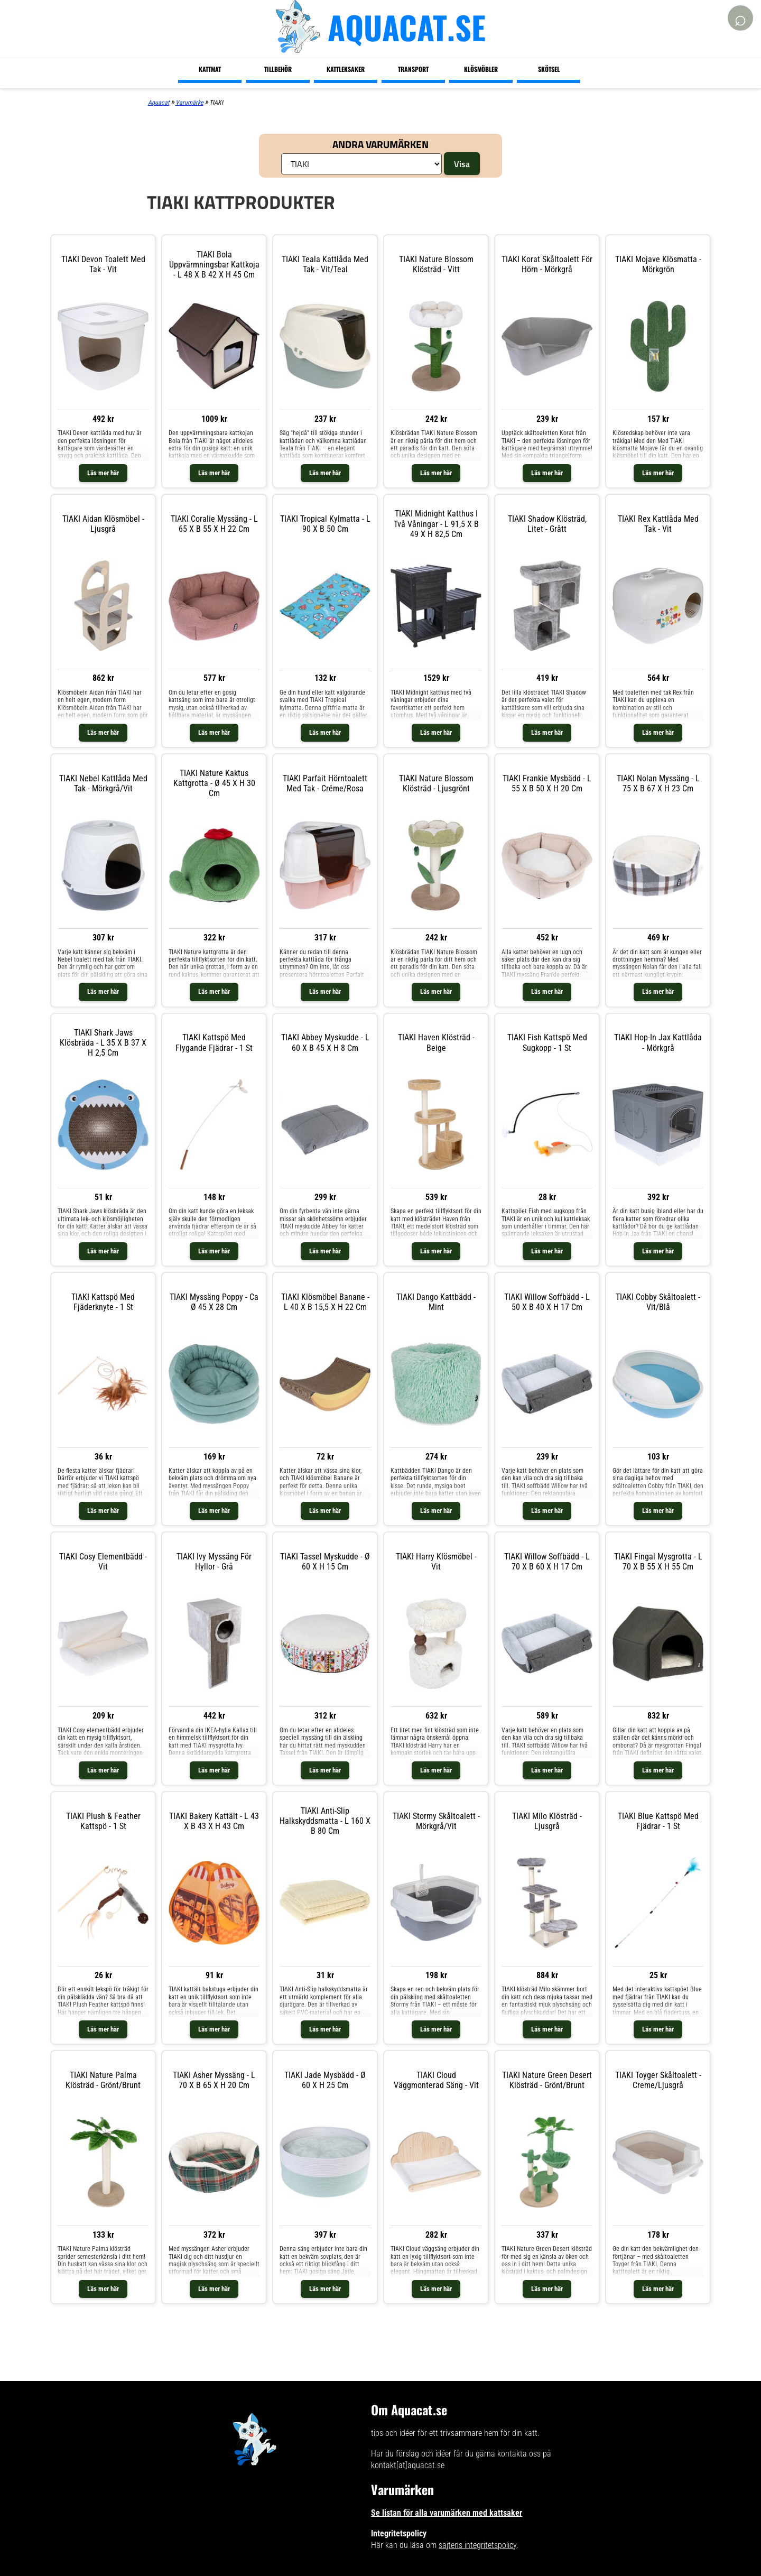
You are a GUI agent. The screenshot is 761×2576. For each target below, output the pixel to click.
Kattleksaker (346, 68)
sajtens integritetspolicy (477, 2545)
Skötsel (549, 68)
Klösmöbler (481, 68)
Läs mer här (103, 473)
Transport (413, 68)
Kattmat (210, 68)
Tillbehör (278, 68)
